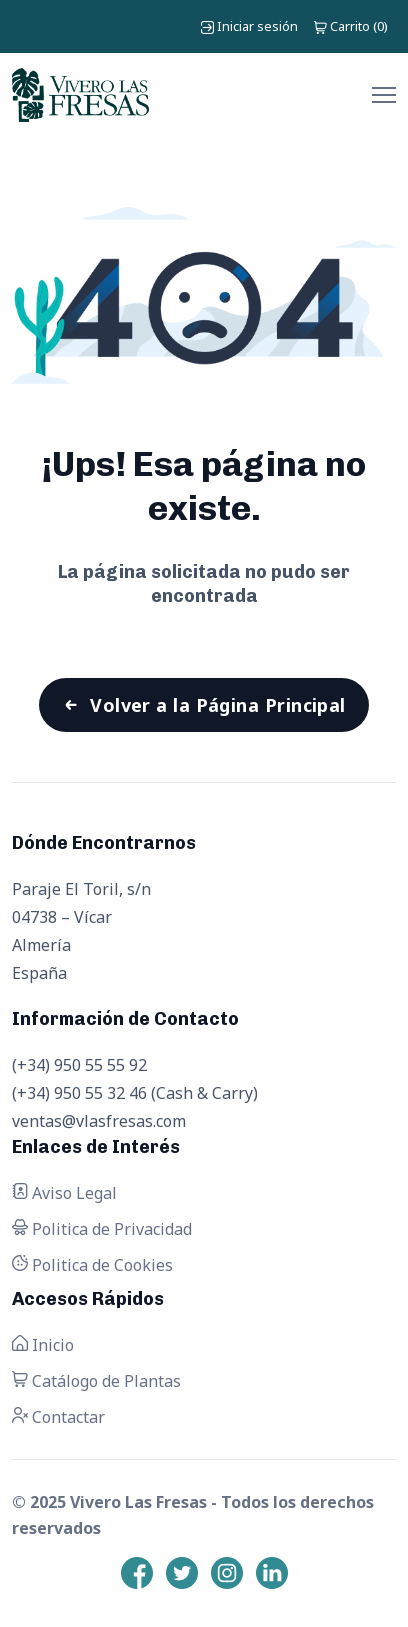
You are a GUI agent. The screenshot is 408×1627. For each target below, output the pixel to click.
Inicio (43, 1345)
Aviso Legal (64, 1193)
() (351, 26)
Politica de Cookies (92, 1265)
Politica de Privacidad (102, 1229)
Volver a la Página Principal (218, 705)
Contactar (58, 1417)
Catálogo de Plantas (96, 1381)
